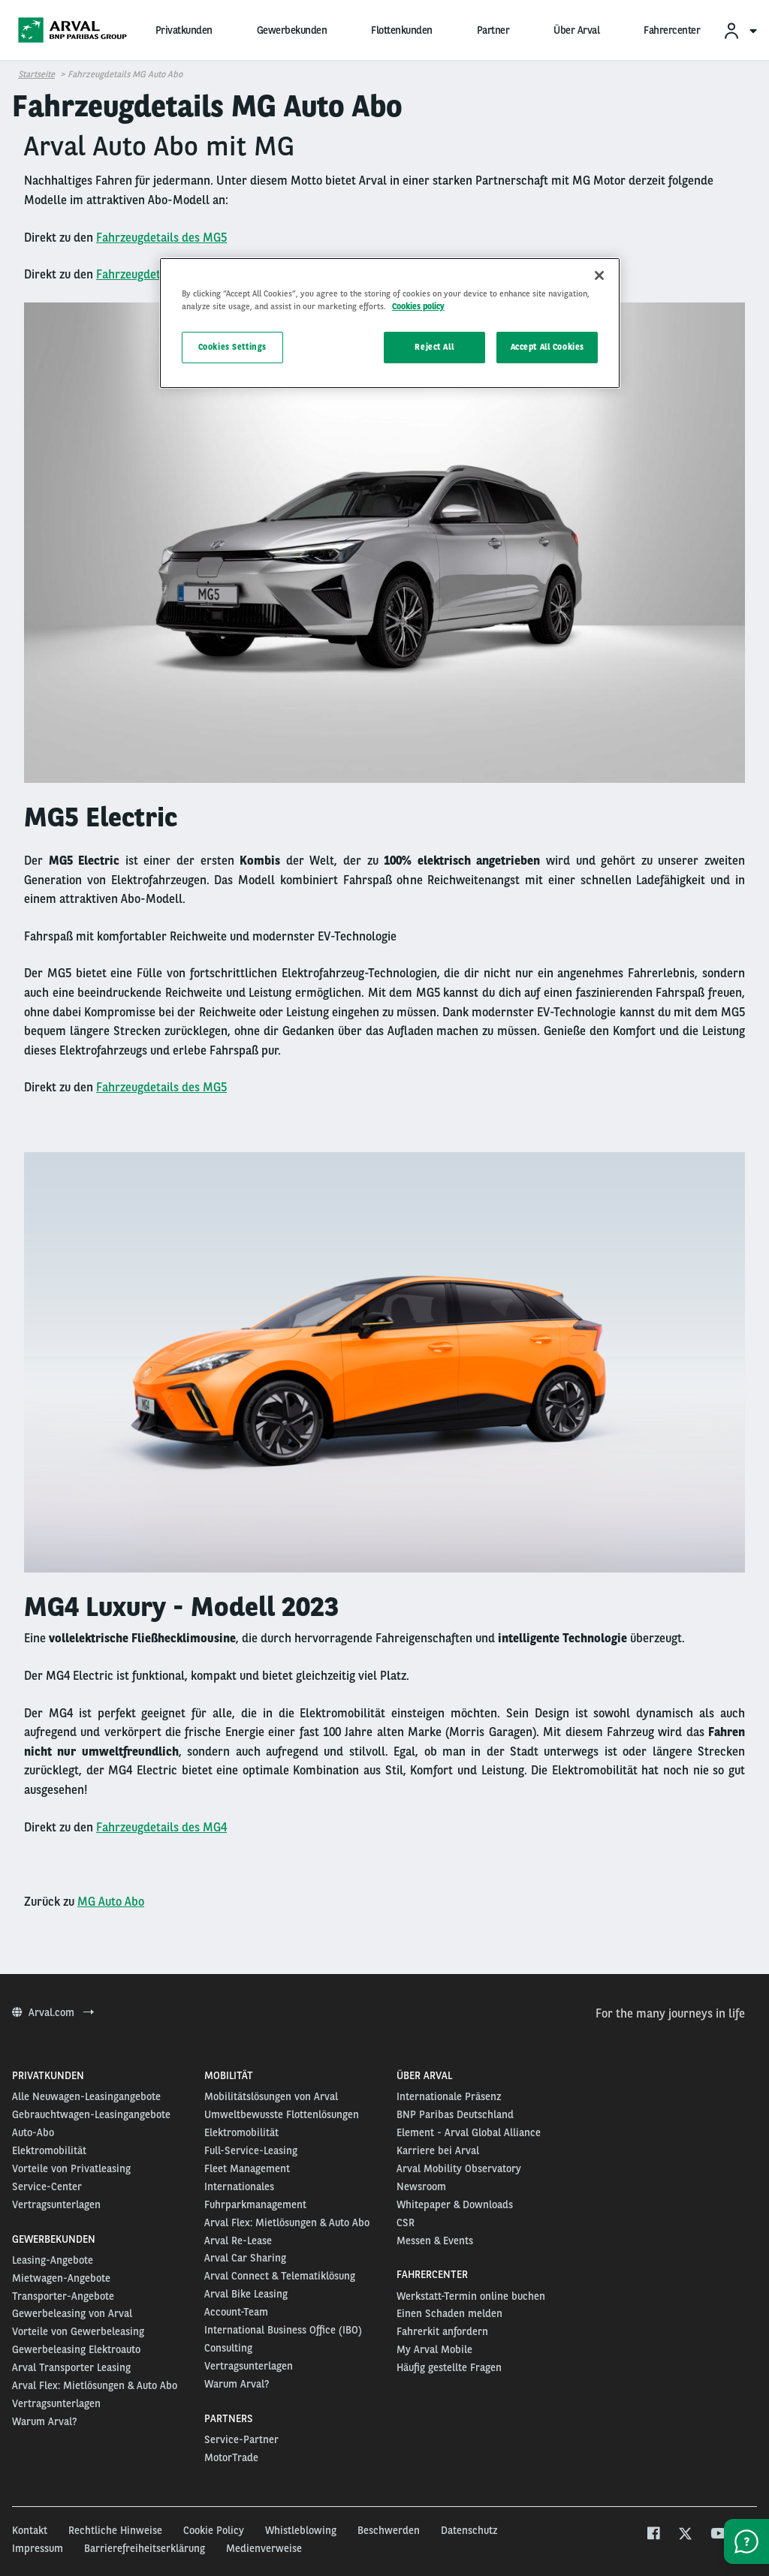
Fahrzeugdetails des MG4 (161, 1827)
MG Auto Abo (110, 1901)
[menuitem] (739, 30)
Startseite (36, 74)
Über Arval (576, 30)
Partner (493, 30)
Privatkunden (184, 30)
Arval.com (53, 2012)
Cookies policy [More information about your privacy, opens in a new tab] (418, 306)
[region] (389, 323)
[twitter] (685, 2535)
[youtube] (717, 2535)
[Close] (599, 275)
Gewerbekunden (292, 30)
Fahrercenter (672, 30)
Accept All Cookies (547, 347)
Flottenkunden (402, 30)
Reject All (434, 347)
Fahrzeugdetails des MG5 (161, 237)
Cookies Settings (232, 347)
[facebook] (653, 2535)
